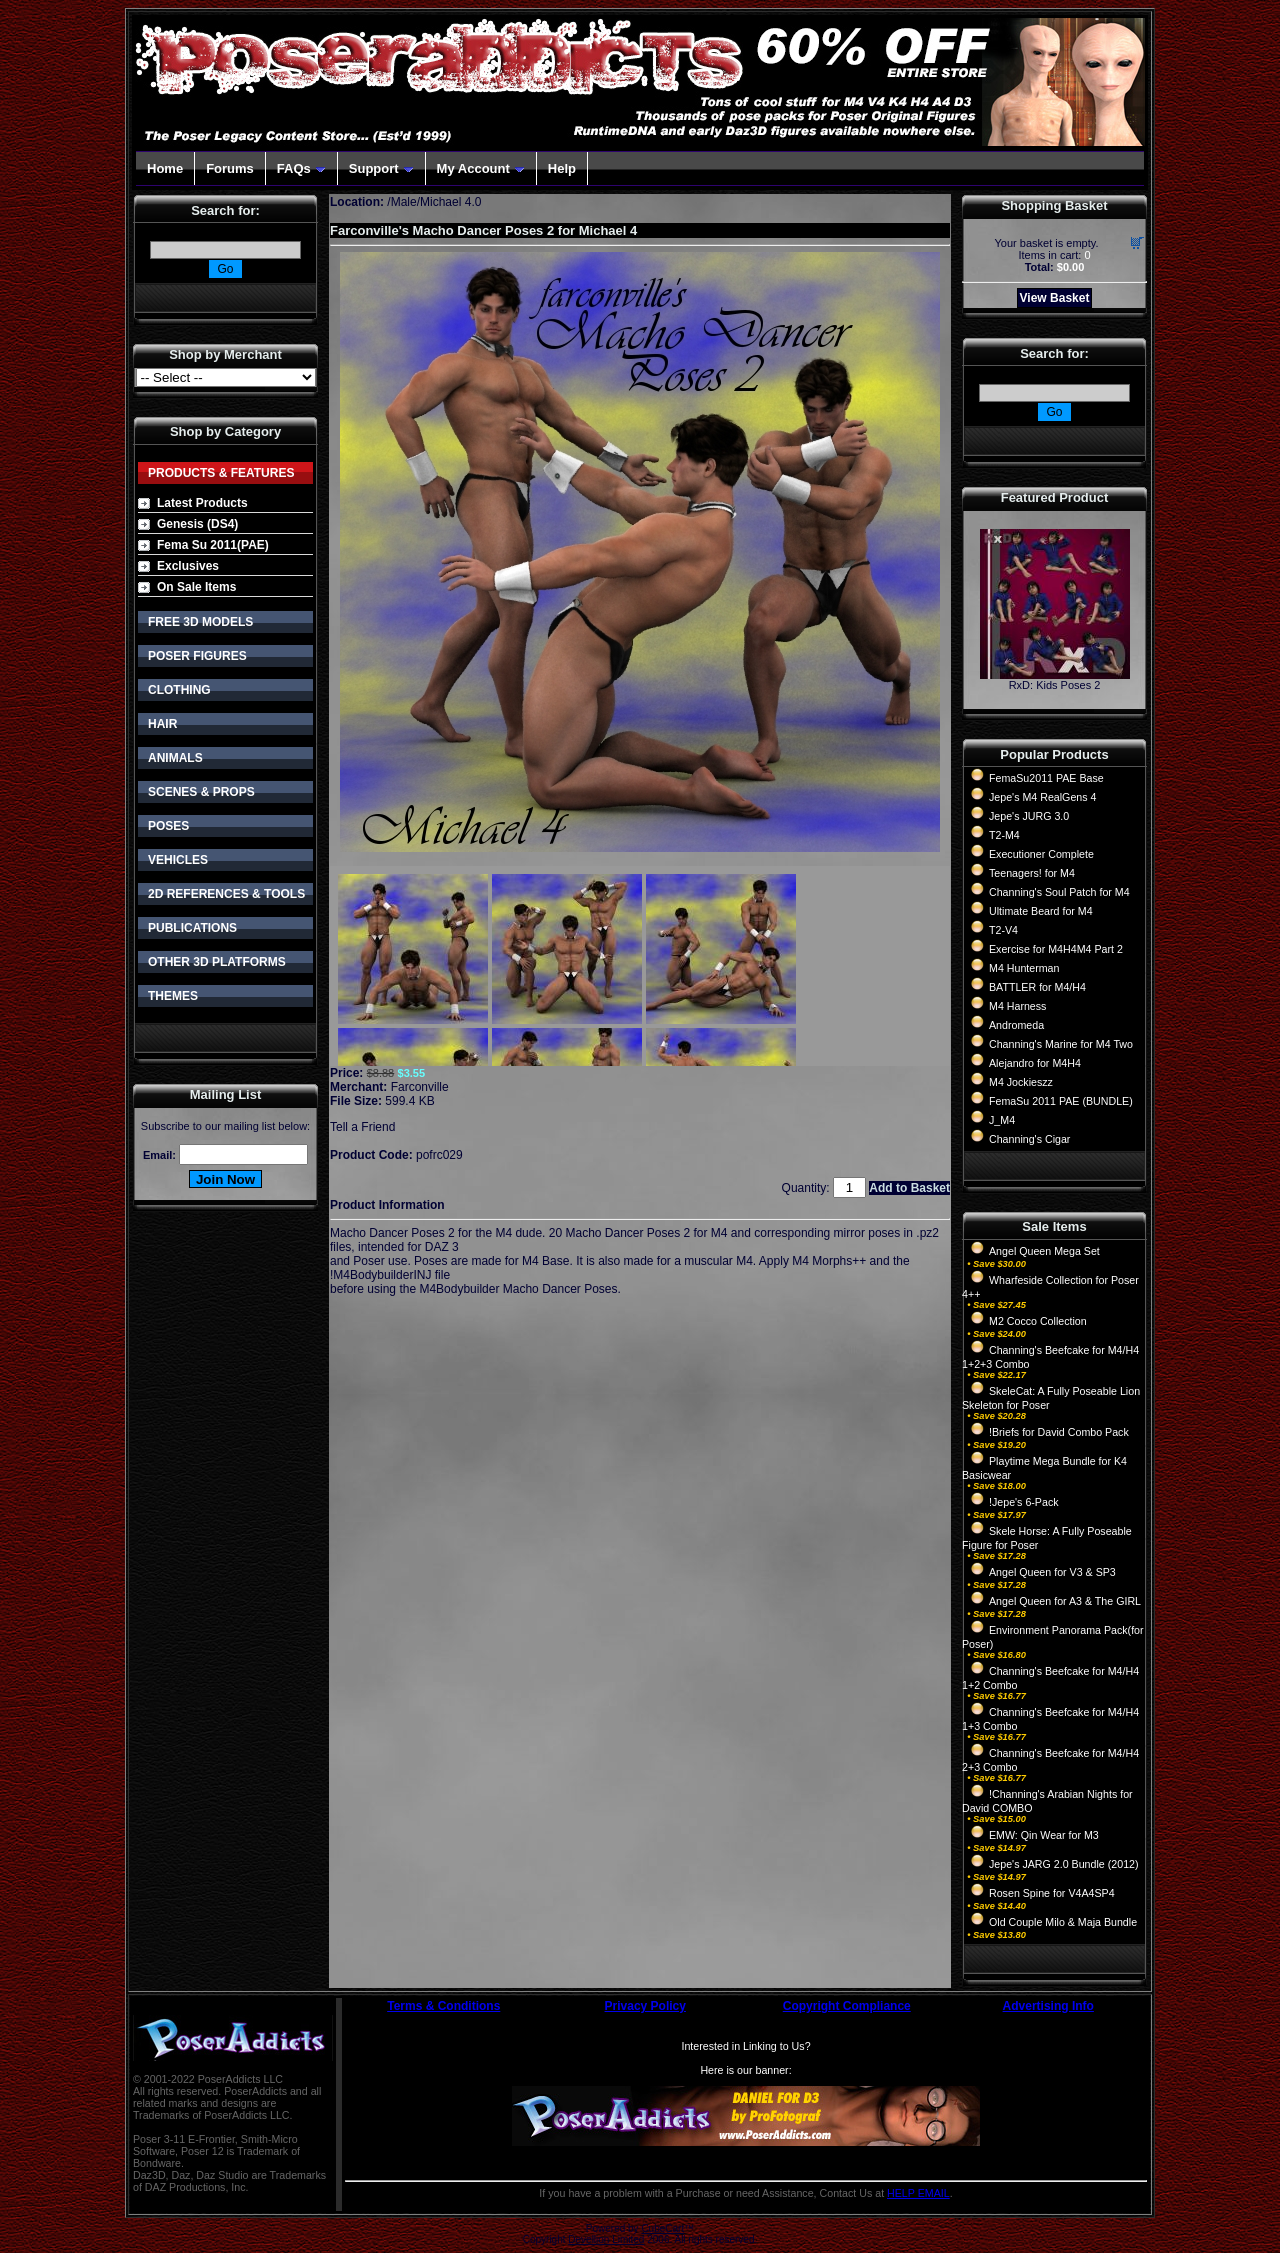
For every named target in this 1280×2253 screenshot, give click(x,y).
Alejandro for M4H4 (1035, 1063)
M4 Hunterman (1024, 968)
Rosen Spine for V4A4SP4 (1052, 1893)
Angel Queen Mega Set (1044, 1251)
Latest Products (202, 503)
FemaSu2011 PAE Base (1046, 778)
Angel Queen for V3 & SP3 (1052, 1572)
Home (165, 168)
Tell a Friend (362, 1127)
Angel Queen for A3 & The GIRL (1065, 1601)
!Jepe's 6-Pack (1024, 1502)
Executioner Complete (1041, 854)
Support (381, 168)
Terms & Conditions (443, 2006)
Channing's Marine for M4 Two (1061, 1044)
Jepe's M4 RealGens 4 (1042, 797)
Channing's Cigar (1029, 1139)
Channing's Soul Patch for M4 (1059, 892)
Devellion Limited (606, 2239)
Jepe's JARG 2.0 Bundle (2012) (1064, 1864)
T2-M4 (1004, 835)
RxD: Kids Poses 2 (1055, 685)
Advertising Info (1048, 2006)
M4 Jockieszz (1021, 1082)
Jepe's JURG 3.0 (1029, 816)
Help (562, 168)
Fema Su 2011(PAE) (213, 545)
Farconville (420, 1087)
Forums (230, 168)
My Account (481, 168)
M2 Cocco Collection (1038, 1321)
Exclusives (188, 566)
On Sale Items (196, 587)
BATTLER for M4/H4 (1037, 987)
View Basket (1055, 298)
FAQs (301, 168)
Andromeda (1016, 1025)
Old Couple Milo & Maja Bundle (1063, 1922)
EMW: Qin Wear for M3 (1044, 1835)
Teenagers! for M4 (1032, 873)
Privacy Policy (645, 2006)
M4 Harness (1017, 1006)
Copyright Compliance (847, 2006)
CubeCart (662, 2228)
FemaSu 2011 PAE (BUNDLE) (1061, 1101)
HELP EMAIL (918, 2193)
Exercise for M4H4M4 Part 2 (1056, 949)
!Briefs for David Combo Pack (1059, 1432)
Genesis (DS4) (197, 524)
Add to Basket (909, 1188)
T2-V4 (1003, 930)
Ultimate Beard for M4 (1041, 911)
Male (404, 202)
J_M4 (1002, 1120)
